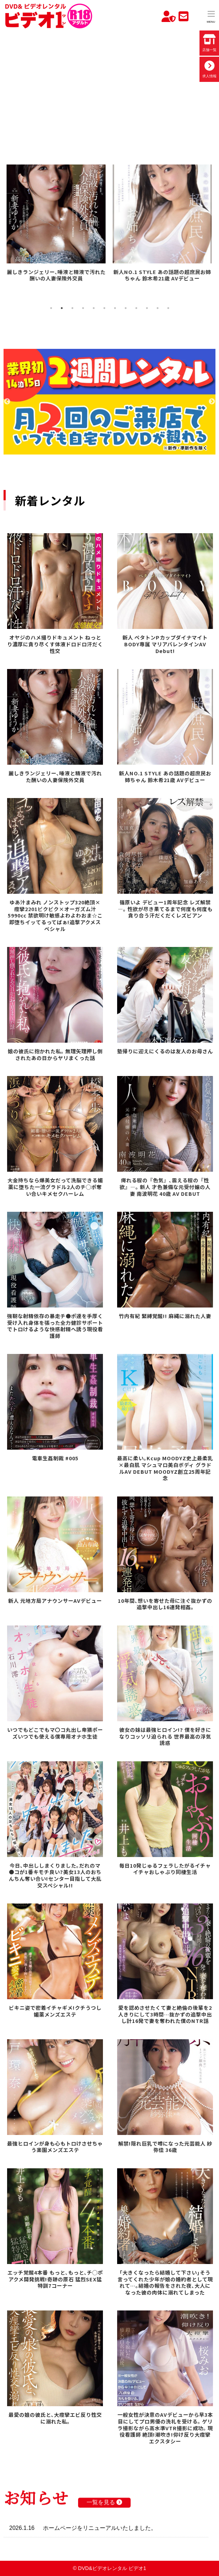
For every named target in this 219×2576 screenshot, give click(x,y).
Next (211, 401)
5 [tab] (93, 308)
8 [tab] (125, 308)
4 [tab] (83, 308)
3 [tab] (72, 308)
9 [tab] (136, 308)
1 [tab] (51, 308)
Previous (7, 401)
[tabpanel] (57, 224)
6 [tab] (104, 308)
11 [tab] (157, 308)
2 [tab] (61, 308)
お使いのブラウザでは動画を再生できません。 (109, 86)
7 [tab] (115, 308)
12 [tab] (168, 308)
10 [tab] (146, 308)
